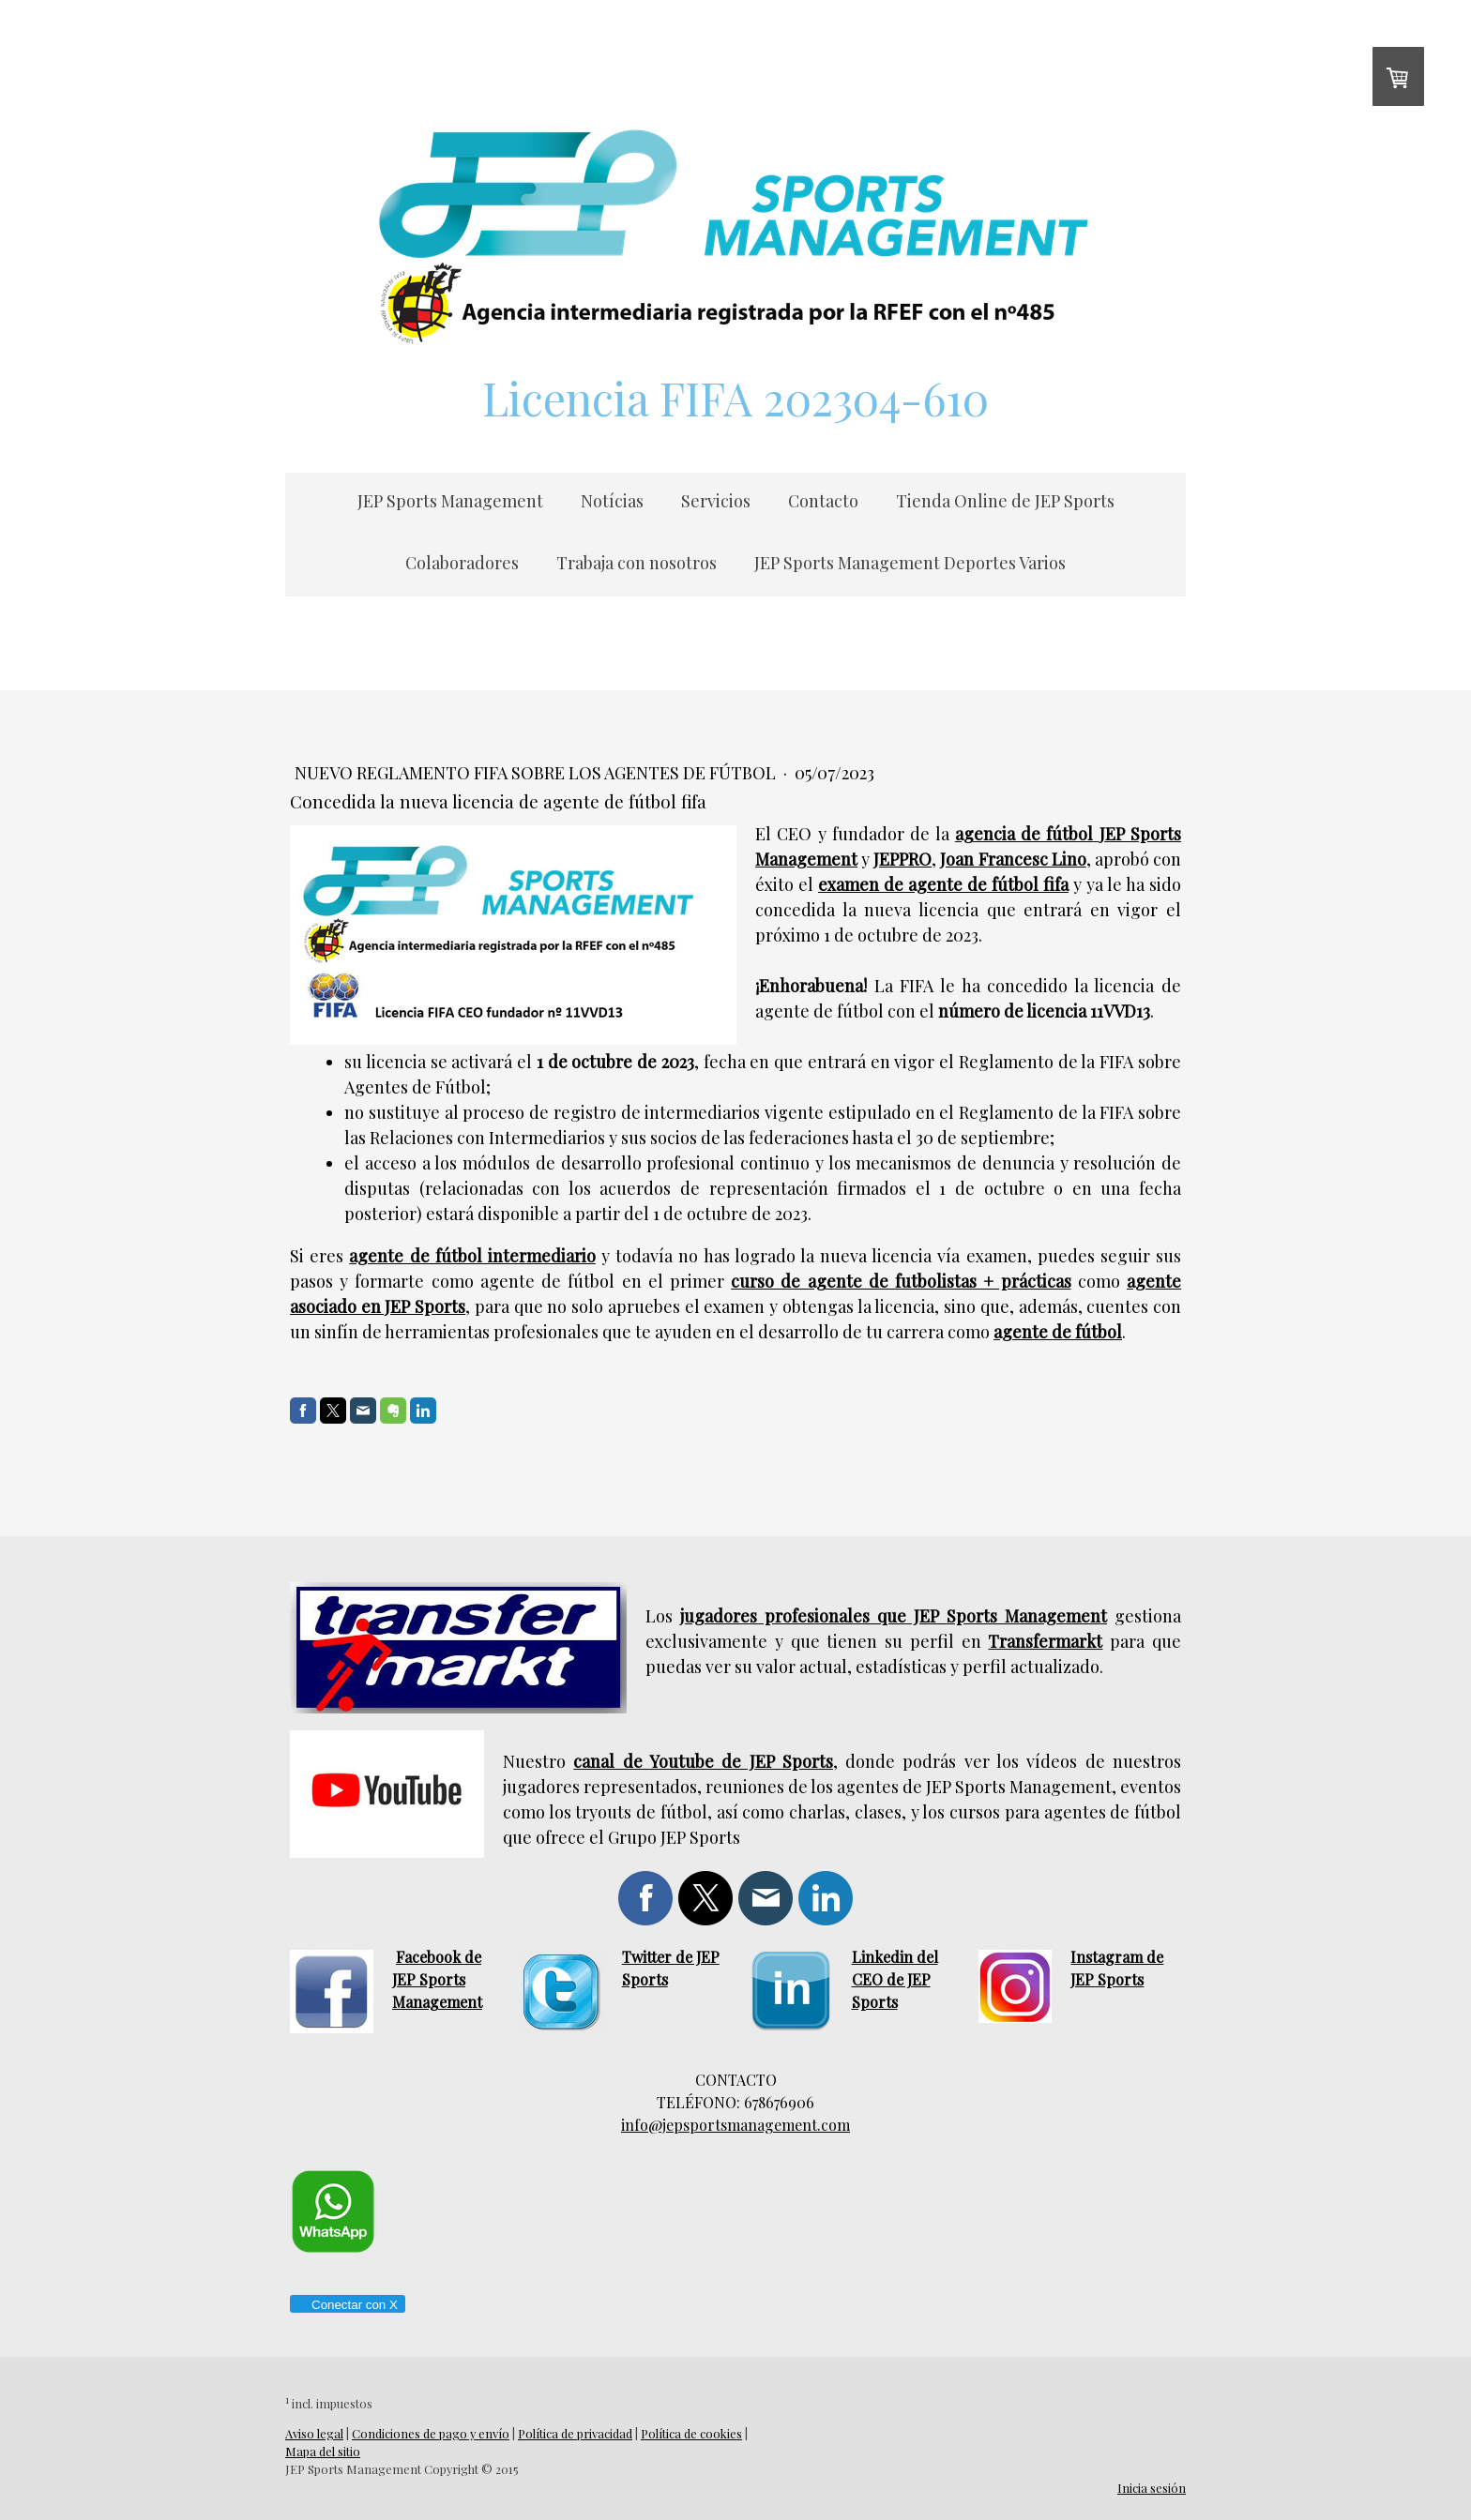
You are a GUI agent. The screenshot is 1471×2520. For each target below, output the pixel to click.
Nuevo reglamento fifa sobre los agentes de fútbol (537, 773)
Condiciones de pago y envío (430, 2433)
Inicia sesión (1151, 2488)
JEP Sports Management (450, 501)
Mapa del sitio (322, 2451)
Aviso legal (314, 2433)
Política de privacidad (575, 2433)
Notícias (612, 501)
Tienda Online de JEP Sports (1005, 501)
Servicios (716, 501)
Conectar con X (347, 2305)
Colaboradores (462, 562)
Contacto (823, 501)
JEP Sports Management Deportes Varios (910, 562)
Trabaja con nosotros (636, 562)
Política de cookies (691, 2433)
